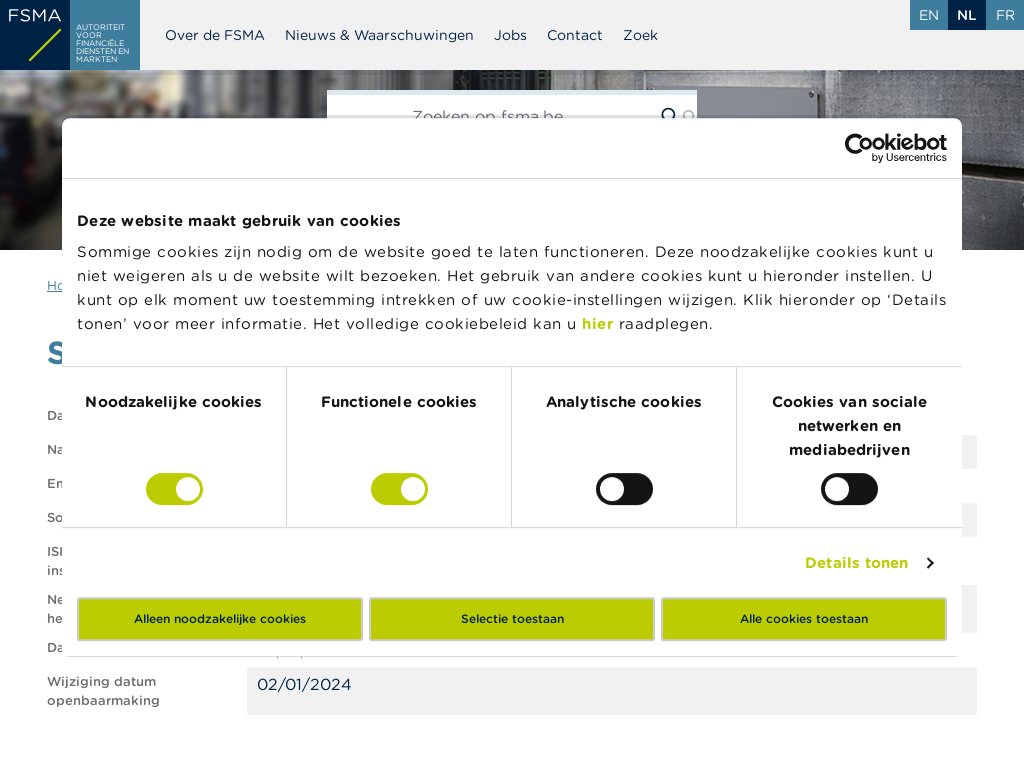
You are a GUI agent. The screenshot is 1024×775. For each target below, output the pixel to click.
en (929, 15)
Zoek (640, 35)
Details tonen (856, 562)
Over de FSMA (215, 35)
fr (1005, 15)
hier (600, 323)
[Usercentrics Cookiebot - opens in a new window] (859, 148)
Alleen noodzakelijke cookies (220, 618)
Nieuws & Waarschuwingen (379, 35)
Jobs (510, 35)
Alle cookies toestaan (804, 618)
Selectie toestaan (512, 618)
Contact (575, 35)
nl (967, 15)
